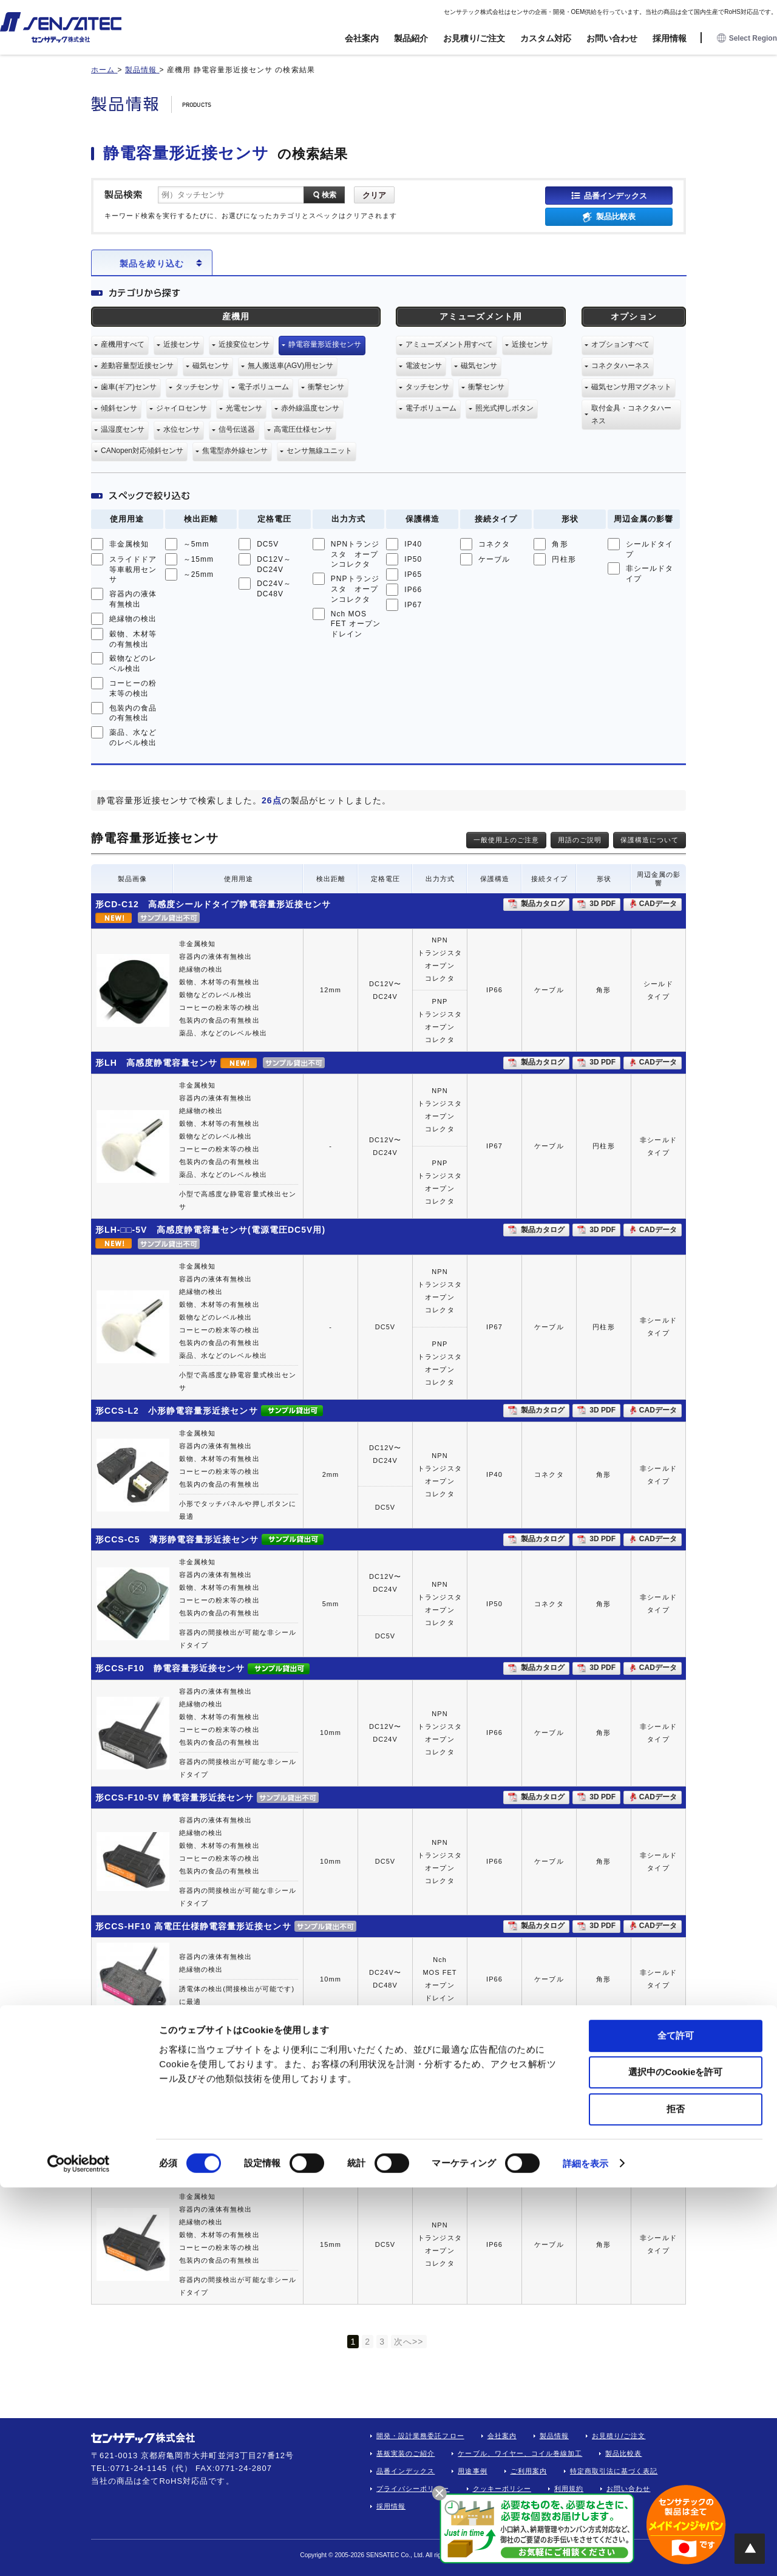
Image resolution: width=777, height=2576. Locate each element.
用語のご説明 (580, 839)
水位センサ (181, 429)
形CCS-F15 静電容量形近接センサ (170, 2032)
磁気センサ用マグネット (631, 387)
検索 (329, 195)
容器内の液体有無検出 (133, 599)
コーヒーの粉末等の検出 (133, 688)
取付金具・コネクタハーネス (631, 414)
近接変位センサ (244, 344)
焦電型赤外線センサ (235, 450)
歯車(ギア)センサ (129, 387)
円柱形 (563, 559)
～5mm (196, 544)
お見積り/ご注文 (474, 38)
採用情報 (670, 38)
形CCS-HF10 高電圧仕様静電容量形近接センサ (193, 1926)
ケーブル (494, 559)
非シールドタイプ (649, 573)
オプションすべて (620, 344)
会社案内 (362, 38)
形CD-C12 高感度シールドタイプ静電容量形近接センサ (213, 904)
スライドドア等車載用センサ (133, 569)
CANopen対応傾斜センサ (142, 450)
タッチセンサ (197, 387)
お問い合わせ (611, 38)
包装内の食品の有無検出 (133, 713)
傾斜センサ (119, 408)
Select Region (747, 38)
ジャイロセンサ (181, 408)
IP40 (413, 544)
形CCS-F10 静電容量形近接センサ (170, 1668)
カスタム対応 (545, 38)
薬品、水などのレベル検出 (133, 737)
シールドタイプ (649, 549)
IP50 (413, 559)
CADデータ (658, 903)
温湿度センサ (122, 429)
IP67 (413, 605)
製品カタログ (543, 903)
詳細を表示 (586, 2552)
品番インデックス (615, 195)
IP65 (413, 574)
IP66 (413, 589)
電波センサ (423, 365)
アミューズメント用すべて (449, 344)
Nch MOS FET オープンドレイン (356, 624)
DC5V (268, 544)
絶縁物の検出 (133, 619)
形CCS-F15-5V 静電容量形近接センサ (177, 2173)
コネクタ (494, 544)
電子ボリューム (263, 387)
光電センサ (244, 408)
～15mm (198, 559)
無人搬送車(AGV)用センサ (290, 365)
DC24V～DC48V (274, 588)
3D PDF (602, 903)
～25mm (198, 574)
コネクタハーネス (620, 365)
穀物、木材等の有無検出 (133, 639)
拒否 (676, 2497)
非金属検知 (129, 544)
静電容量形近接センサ (324, 344)
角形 (560, 544)
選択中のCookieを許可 (675, 2461)
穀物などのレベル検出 (133, 663)
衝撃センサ (326, 387)
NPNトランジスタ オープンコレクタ (355, 554)
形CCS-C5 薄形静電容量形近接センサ (177, 1539)
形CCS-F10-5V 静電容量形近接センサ (174, 1797)
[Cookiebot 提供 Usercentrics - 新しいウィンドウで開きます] (78, 2552)
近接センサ (181, 344)
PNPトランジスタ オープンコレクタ (355, 589)
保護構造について (649, 839)
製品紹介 (411, 38)
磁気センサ (210, 365)
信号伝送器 (237, 429)
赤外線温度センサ (310, 408)
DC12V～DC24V (274, 564)
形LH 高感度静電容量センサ (156, 1063)
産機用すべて (122, 344)
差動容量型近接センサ (137, 365)
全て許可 (675, 2424)
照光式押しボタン (504, 408)
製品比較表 (616, 216)
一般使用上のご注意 (506, 839)
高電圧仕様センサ (303, 429)
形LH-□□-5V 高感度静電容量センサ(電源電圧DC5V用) (210, 1230)
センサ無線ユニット (319, 450)
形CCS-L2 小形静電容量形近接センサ (176, 1411)
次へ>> (409, 2341)
